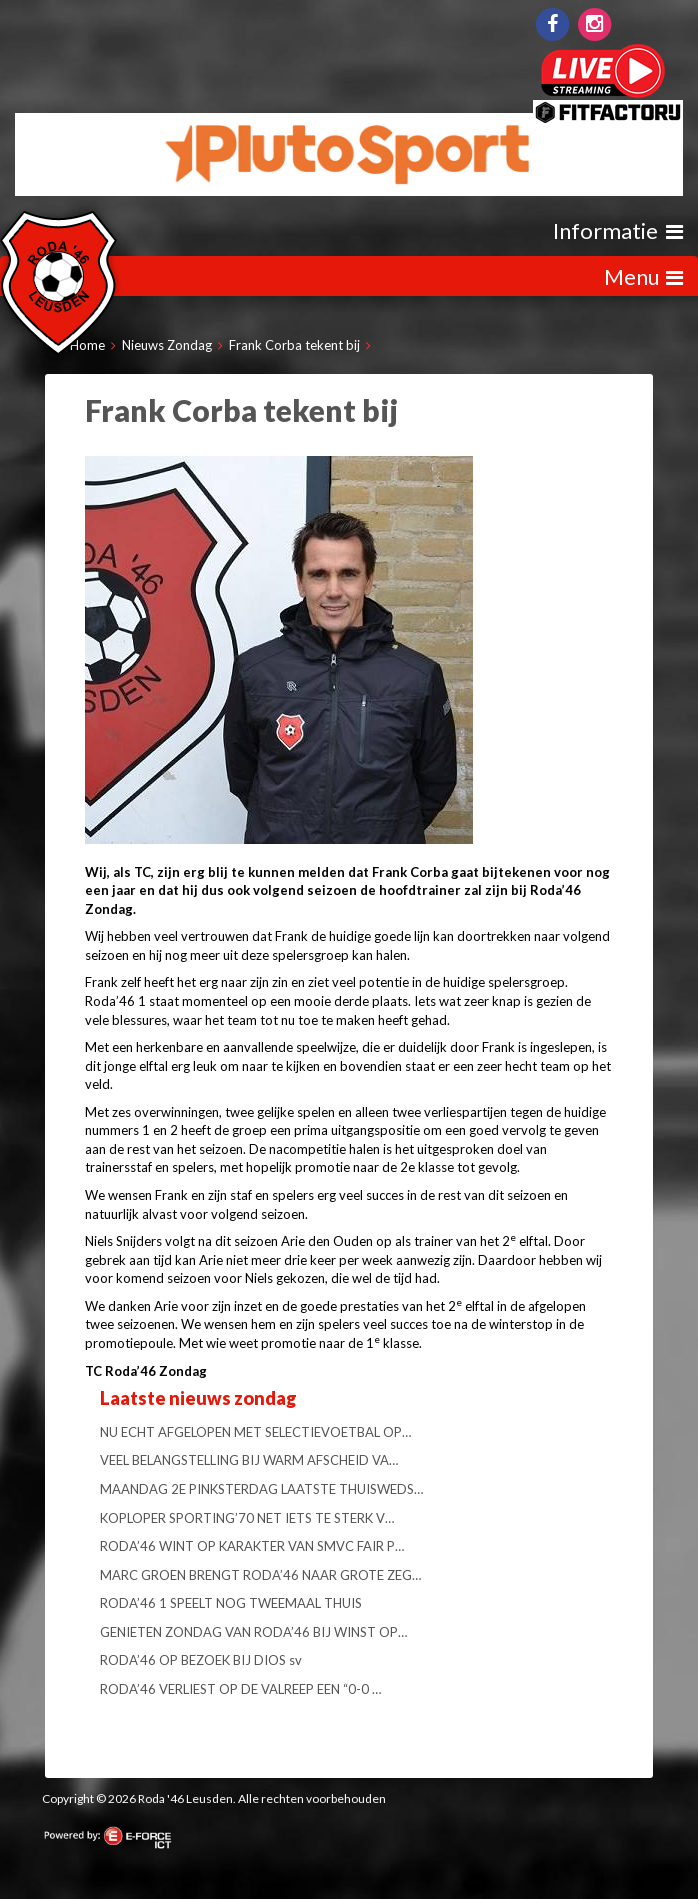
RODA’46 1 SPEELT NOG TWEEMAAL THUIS (231, 1603)
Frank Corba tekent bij (294, 345)
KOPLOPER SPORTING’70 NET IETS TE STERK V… (247, 1518)
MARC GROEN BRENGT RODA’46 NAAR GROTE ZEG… (260, 1575)
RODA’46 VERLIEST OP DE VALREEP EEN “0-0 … (240, 1689)
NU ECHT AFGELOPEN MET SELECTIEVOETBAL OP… (255, 1432)
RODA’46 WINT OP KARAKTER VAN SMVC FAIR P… (252, 1546)
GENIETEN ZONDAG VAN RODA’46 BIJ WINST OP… (253, 1632)
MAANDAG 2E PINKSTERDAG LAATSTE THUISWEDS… (261, 1489)
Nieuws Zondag (167, 345)
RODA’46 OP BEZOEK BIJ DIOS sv (201, 1660)
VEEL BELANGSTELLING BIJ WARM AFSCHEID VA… (249, 1460)
